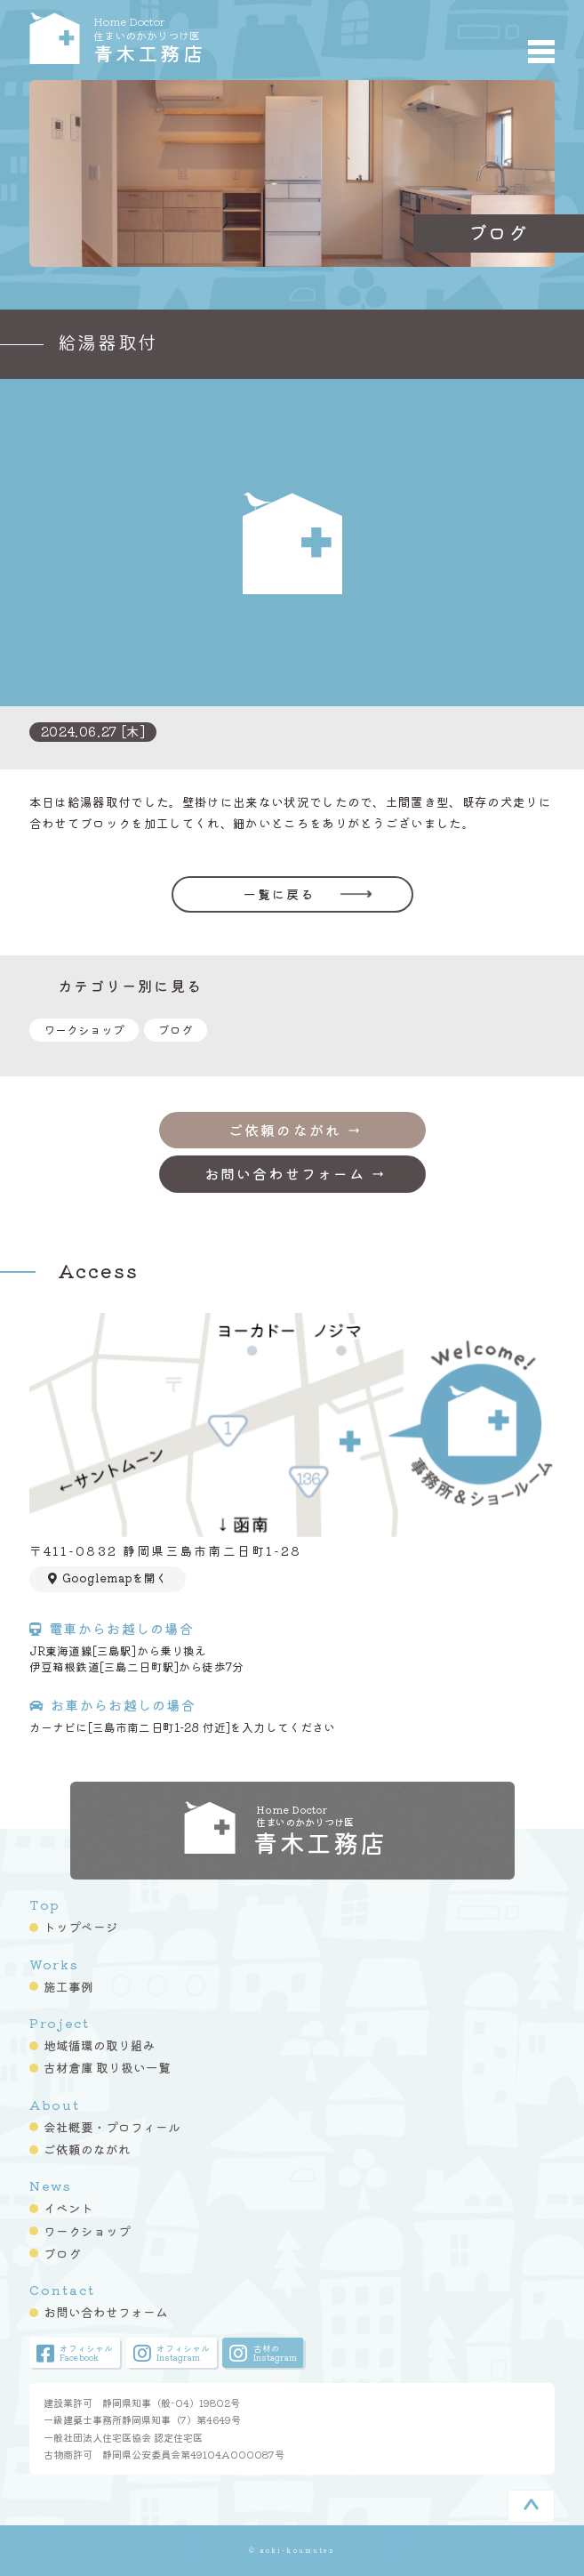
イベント (68, 2208)
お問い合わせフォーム (106, 2312)
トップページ (81, 1927)
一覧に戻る (280, 894)
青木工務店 (208, 38)
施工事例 (68, 1986)
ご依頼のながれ (87, 2149)
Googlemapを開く (107, 1577)
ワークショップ (84, 1029)
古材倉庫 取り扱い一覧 (107, 2067)
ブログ (175, 1029)
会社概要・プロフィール (112, 2127)
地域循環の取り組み (100, 2045)
